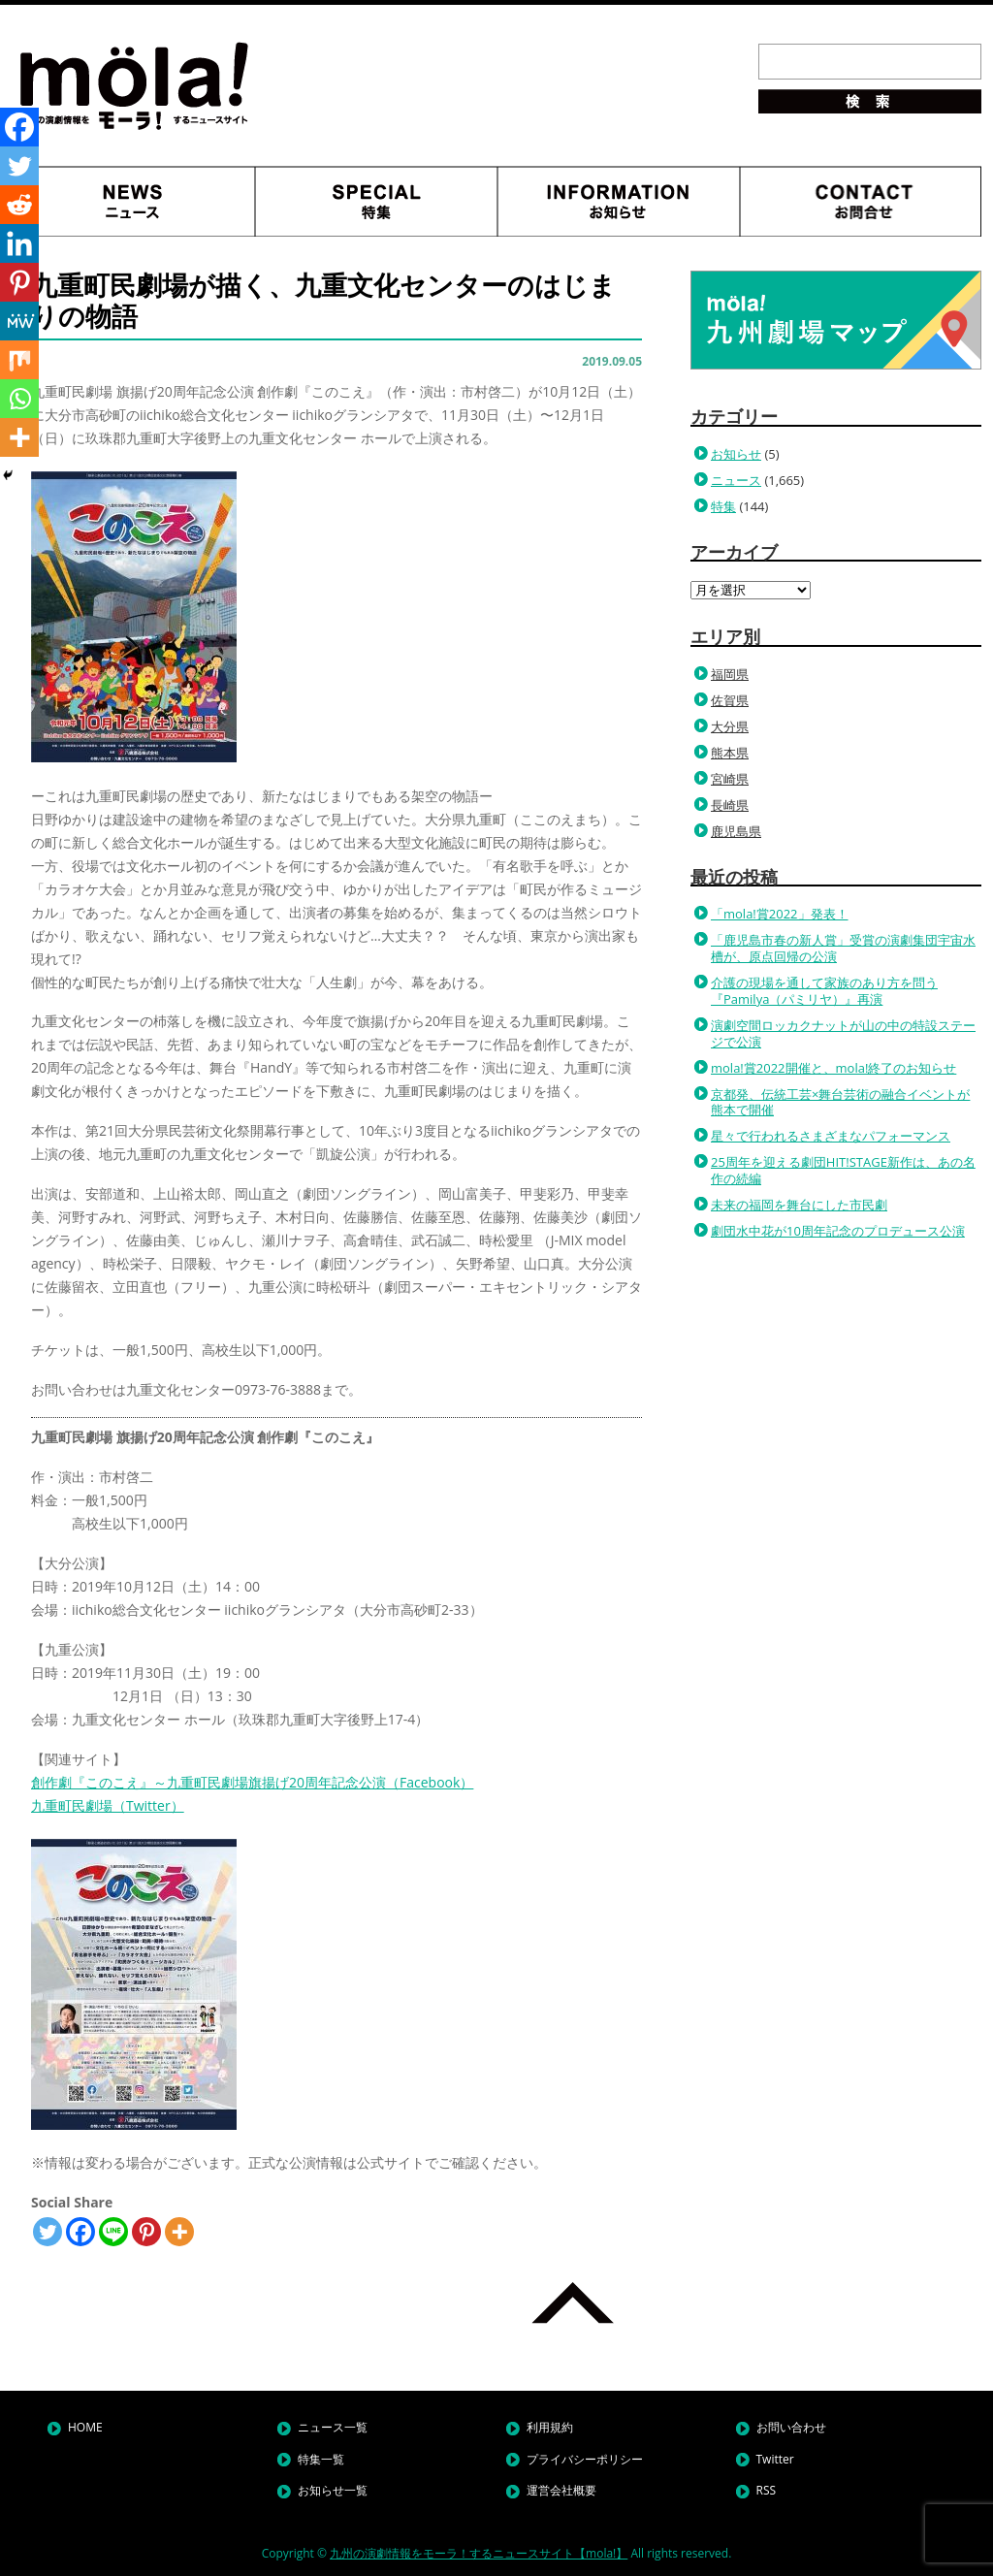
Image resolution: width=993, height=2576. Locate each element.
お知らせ (736, 454)
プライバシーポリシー (585, 2459)
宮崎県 (730, 779)
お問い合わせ (791, 2427)
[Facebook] (80, 2231)
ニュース (736, 480)
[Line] (113, 2231)
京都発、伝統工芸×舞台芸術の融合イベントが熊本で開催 (840, 1102)
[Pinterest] (146, 2231)
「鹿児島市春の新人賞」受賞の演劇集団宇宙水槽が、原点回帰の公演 (843, 948)
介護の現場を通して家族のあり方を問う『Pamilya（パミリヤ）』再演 (824, 991)
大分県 (730, 726)
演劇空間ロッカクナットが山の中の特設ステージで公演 (843, 1033)
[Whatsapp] (19, 398)
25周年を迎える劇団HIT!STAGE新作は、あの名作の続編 (843, 1170)
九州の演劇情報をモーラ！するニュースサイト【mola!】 (478, 2553)
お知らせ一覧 (333, 2490)
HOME (85, 2427)
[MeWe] (19, 321)
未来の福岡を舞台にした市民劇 (799, 1204)
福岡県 (730, 674)
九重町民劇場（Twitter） (107, 1805)
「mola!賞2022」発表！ (780, 913)
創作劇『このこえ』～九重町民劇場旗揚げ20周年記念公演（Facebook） (252, 1782)
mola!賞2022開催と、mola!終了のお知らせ (833, 1068)
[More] (179, 2231)
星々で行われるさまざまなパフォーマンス (830, 1135)
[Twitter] (47, 2231)
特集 (723, 506)
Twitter (775, 2459)
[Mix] (19, 359)
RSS (766, 2490)
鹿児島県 (736, 831)
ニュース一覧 (333, 2427)
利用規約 (550, 2427)
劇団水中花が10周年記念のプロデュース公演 (838, 1231)
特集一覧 (321, 2459)
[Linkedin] (19, 243)
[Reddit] (19, 204)
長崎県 (730, 805)
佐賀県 (730, 700)
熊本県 (730, 752)
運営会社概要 (561, 2490)
